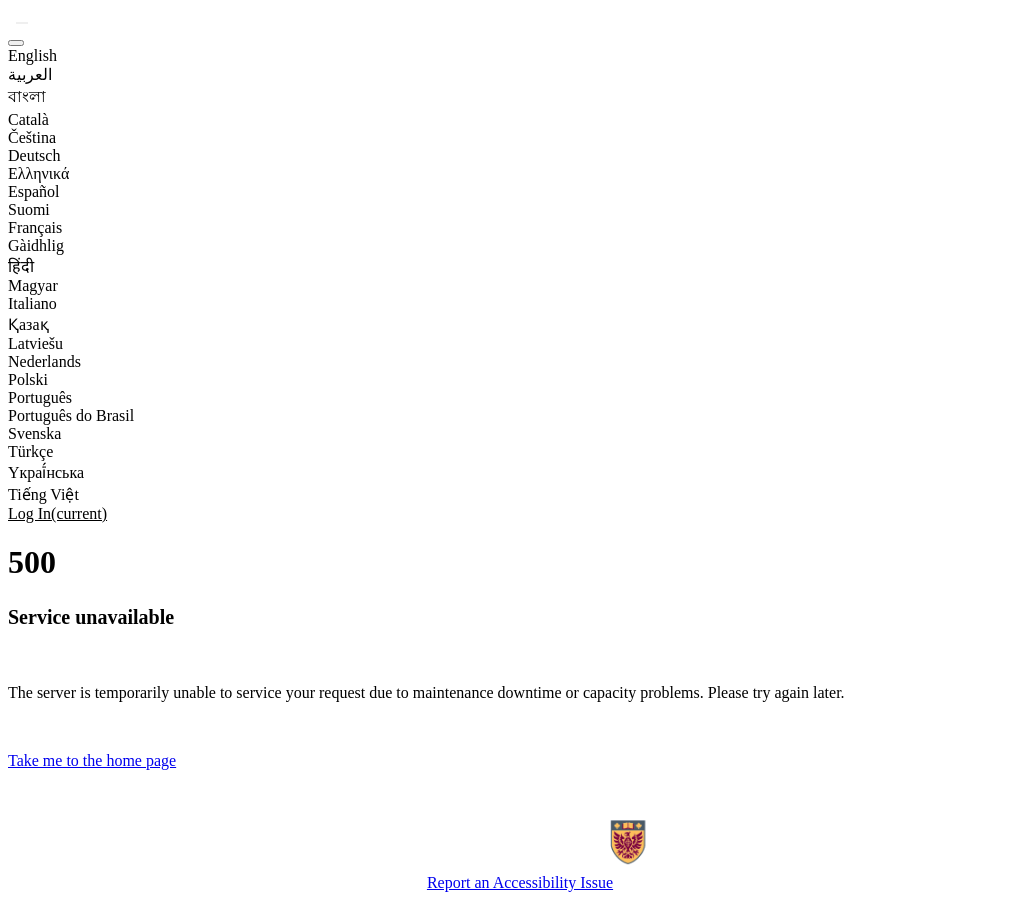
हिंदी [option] (21, 266)
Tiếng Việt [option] (43, 494)
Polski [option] (28, 379)
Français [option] (35, 227)
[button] (22, 23)
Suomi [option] (29, 209)
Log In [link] (57, 513)
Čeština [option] (32, 137)
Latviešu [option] (35, 343)
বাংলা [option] (27, 96)
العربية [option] (30, 74)
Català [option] (28, 119)
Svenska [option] (34, 433)
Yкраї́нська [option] (46, 472)
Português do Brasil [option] (71, 415)
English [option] (32, 55)
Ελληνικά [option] (38, 173)
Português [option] (40, 397)
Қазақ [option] (28, 324)
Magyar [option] (33, 285)
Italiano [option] (32, 303)
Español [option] (34, 191)
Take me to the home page (92, 760)
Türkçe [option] (30, 451)
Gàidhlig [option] (36, 245)
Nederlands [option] (44, 361)
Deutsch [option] (34, 155)
